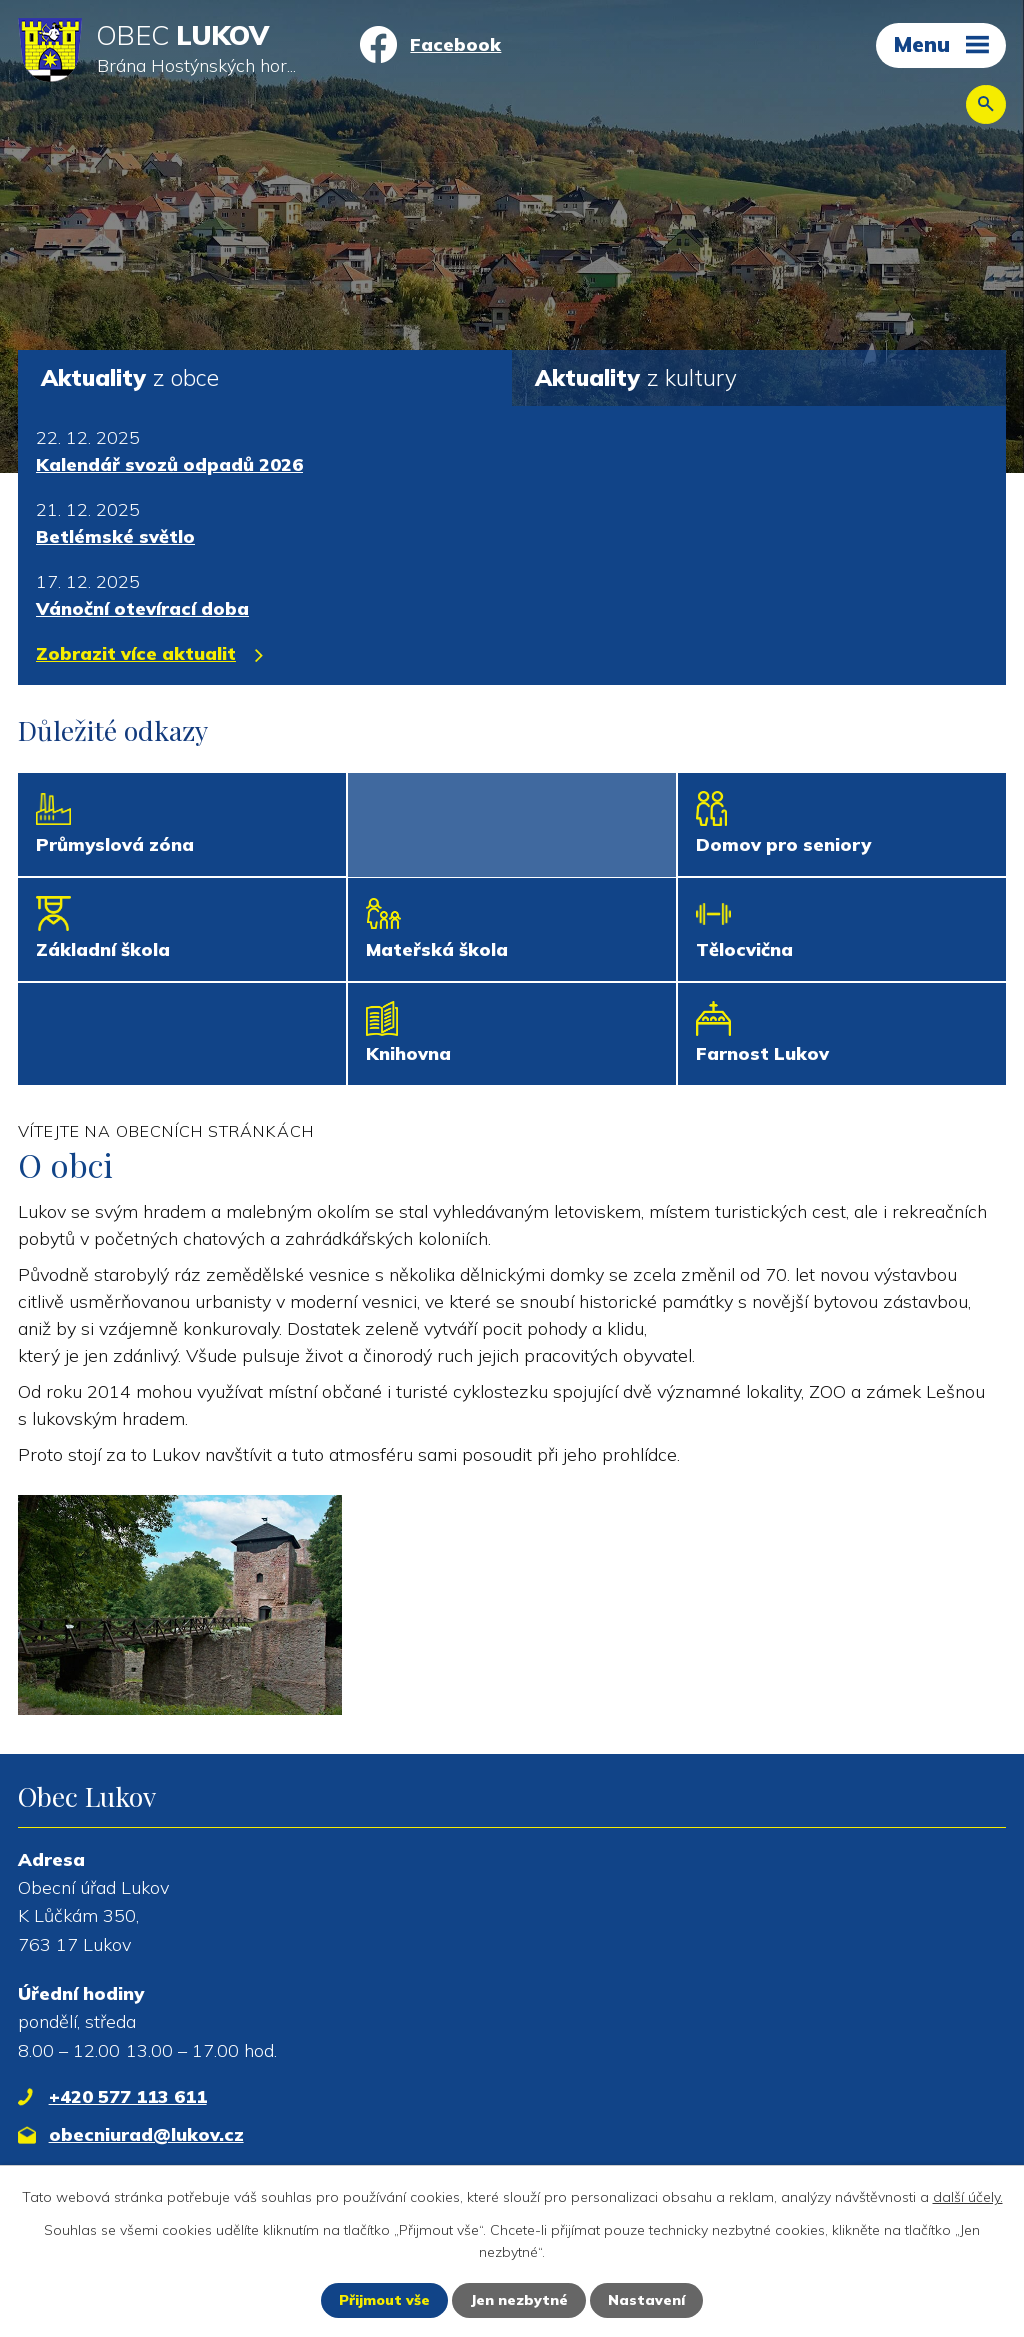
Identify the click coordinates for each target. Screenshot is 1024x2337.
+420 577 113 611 (128, 2096)
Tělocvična (744, 949)
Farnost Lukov (762, 1053)
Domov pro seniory (783, 844)
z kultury (636, 377)
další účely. (968, 2197)
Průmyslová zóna (115, 844)
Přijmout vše (384, 2300)
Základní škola (103, 949)
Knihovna (408, 1053)
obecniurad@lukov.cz (146, 2134)
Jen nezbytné (519, 2300)
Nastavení (646, 2300)
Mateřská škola (437, 949)
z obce (130, 377)
